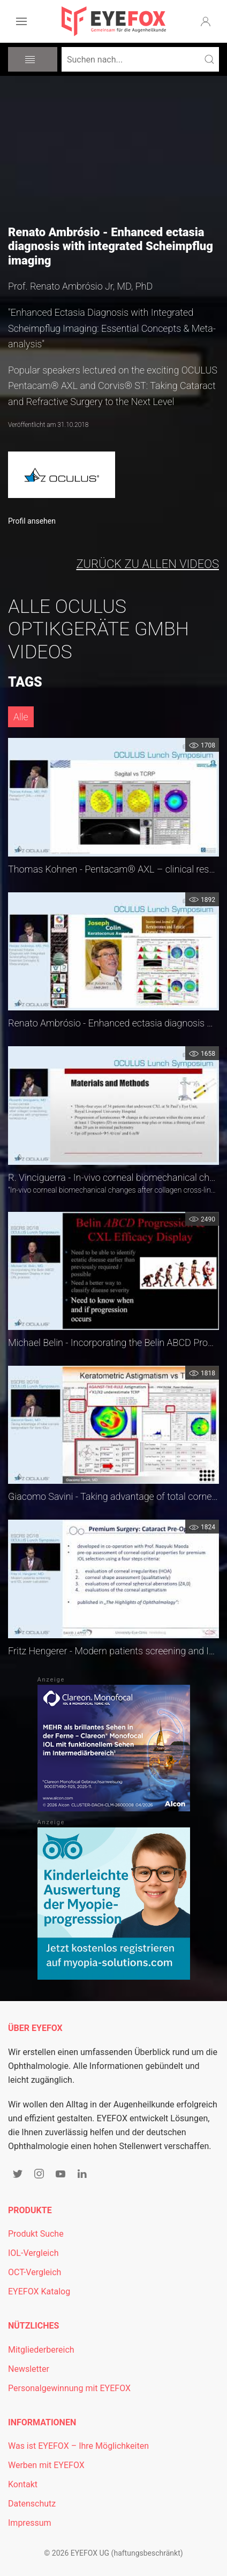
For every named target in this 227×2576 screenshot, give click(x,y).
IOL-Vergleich (33, 2253)
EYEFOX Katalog (39, 2291)
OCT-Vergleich (34, 2272)
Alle (20, 716)
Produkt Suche (36, 2234)
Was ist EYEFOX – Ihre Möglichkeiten (78, 2446)
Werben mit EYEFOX (46, 2465)
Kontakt (22, 2484)
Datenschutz (32, 2504)
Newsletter (28, 2369)
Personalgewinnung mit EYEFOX (69, 2388)
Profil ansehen (32, 521)
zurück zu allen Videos (147, 564)
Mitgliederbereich (41, 2350)
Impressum (29, 2523)
